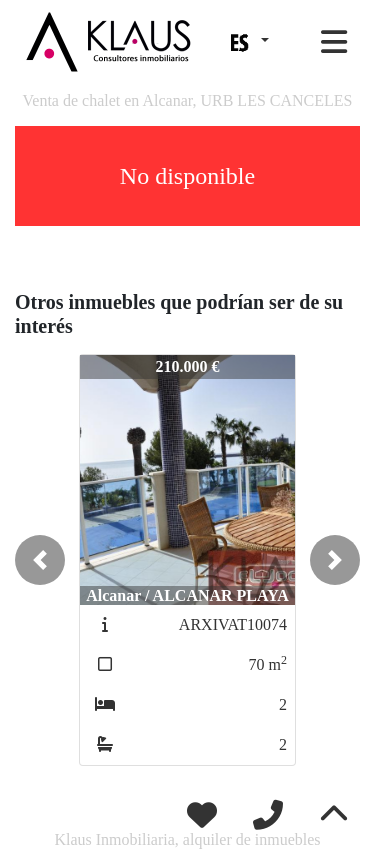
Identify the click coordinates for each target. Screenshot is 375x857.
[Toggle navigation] (334, 42)
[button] (40, 560)
